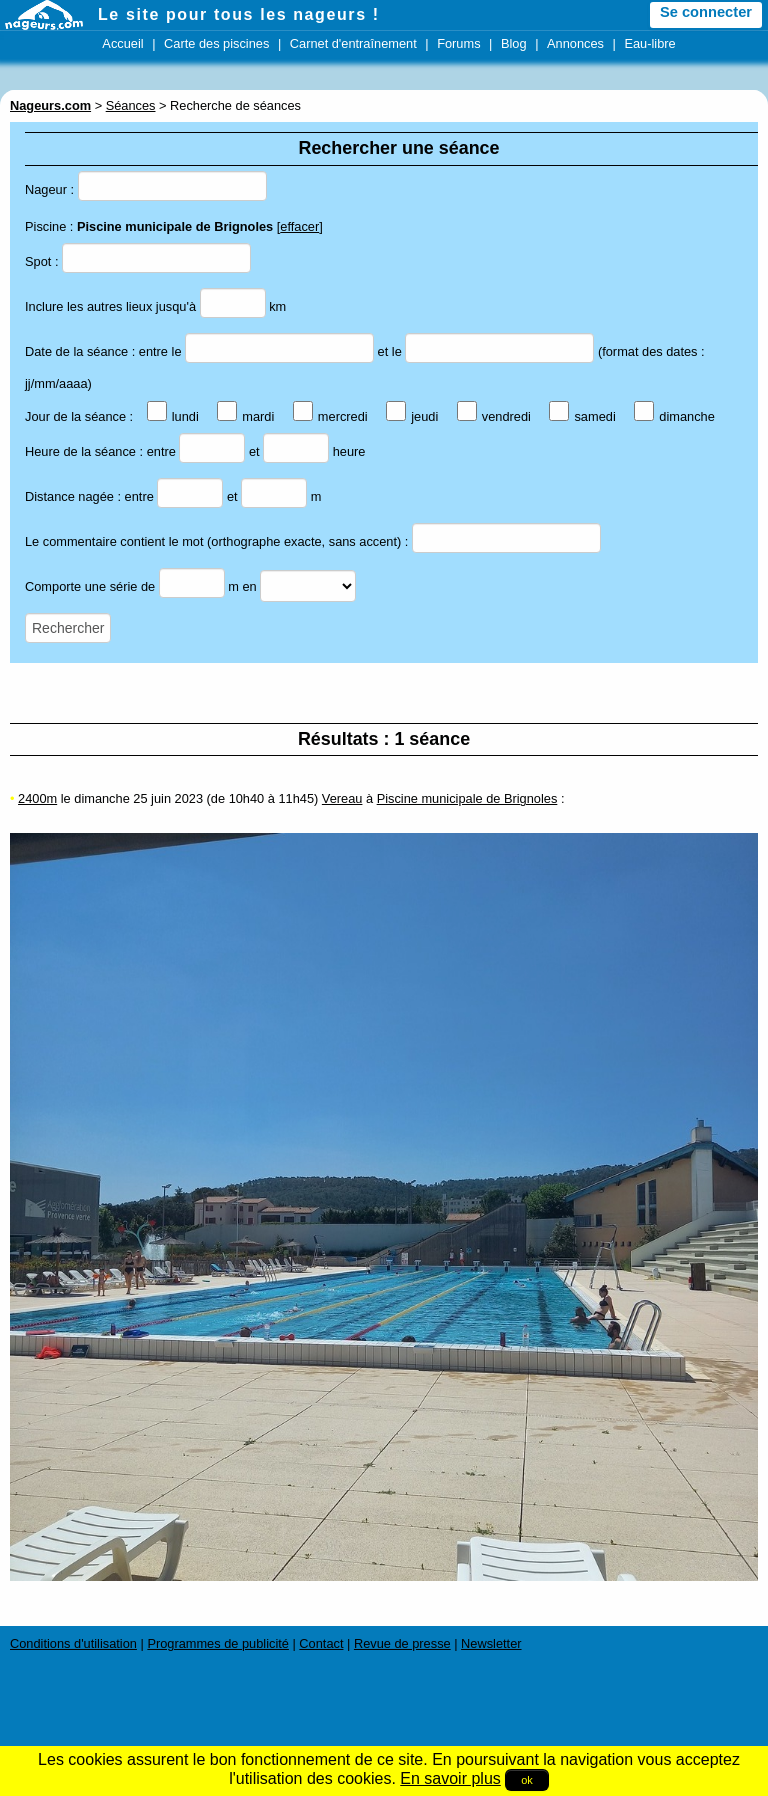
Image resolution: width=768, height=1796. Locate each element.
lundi (173, 416)
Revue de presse (402, 1643)
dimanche (674, 416)
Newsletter (491, 1643)
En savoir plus (450, 1778)
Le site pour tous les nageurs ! (239, 14)
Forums (458, 43)
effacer (299, 226)
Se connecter (706, 12)
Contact (321, 1643)
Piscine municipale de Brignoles (467, 798)
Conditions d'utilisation (73, 1643)
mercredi (330, 416)
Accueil (122, 43)
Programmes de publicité (218, 1643)
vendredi (494, 416)
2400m (37, 798)
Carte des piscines (216, 43)
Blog (514, 43)
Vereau (342, 798)
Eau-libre (649, 43)
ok (527, 1780)
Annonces (575, 43)
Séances (131, 105)
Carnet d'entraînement (353, 43)
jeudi (412, 416)
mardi (245, 416)
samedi (582, 416)
